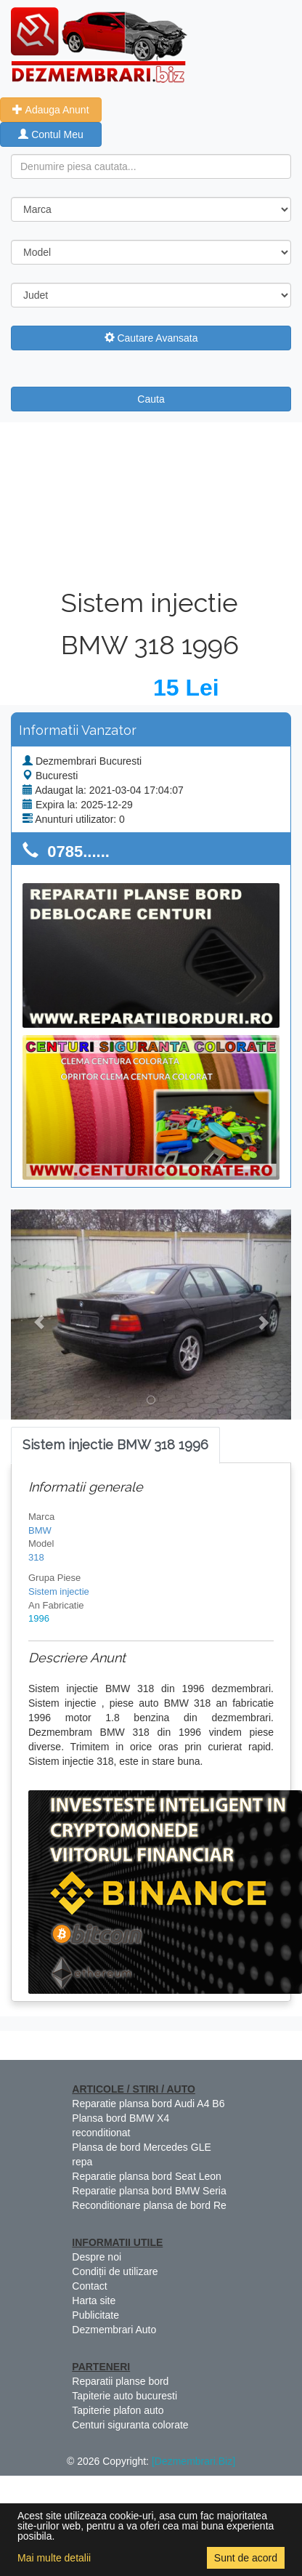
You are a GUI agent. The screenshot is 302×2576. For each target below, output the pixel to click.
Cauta (150, 399)
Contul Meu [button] (50, 134)
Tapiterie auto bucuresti (124, 2396)
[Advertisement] (151, 502)
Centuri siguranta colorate (130, 2425)
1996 (38, 1618)
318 (36, 1557)
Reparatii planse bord (120, 2381)
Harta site (93, 2300)
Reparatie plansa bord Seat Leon (146, 2176)
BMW (40, 1530)
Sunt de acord (245, 2558)
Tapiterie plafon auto (117, 2410)
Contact (89, 2286)
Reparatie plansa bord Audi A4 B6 (148, 2103)
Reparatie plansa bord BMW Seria (149, 2191)
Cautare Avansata (151, 338)
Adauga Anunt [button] (50, 110)
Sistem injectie (58, 1591)
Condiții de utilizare (115, 2271)
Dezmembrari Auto (114, 2329)
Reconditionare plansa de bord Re (149, 2205)
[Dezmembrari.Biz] (193, 2461)
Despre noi (96, 2257)
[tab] (115, 1445)
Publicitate (95, 2315)
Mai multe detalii (54, 2558)
